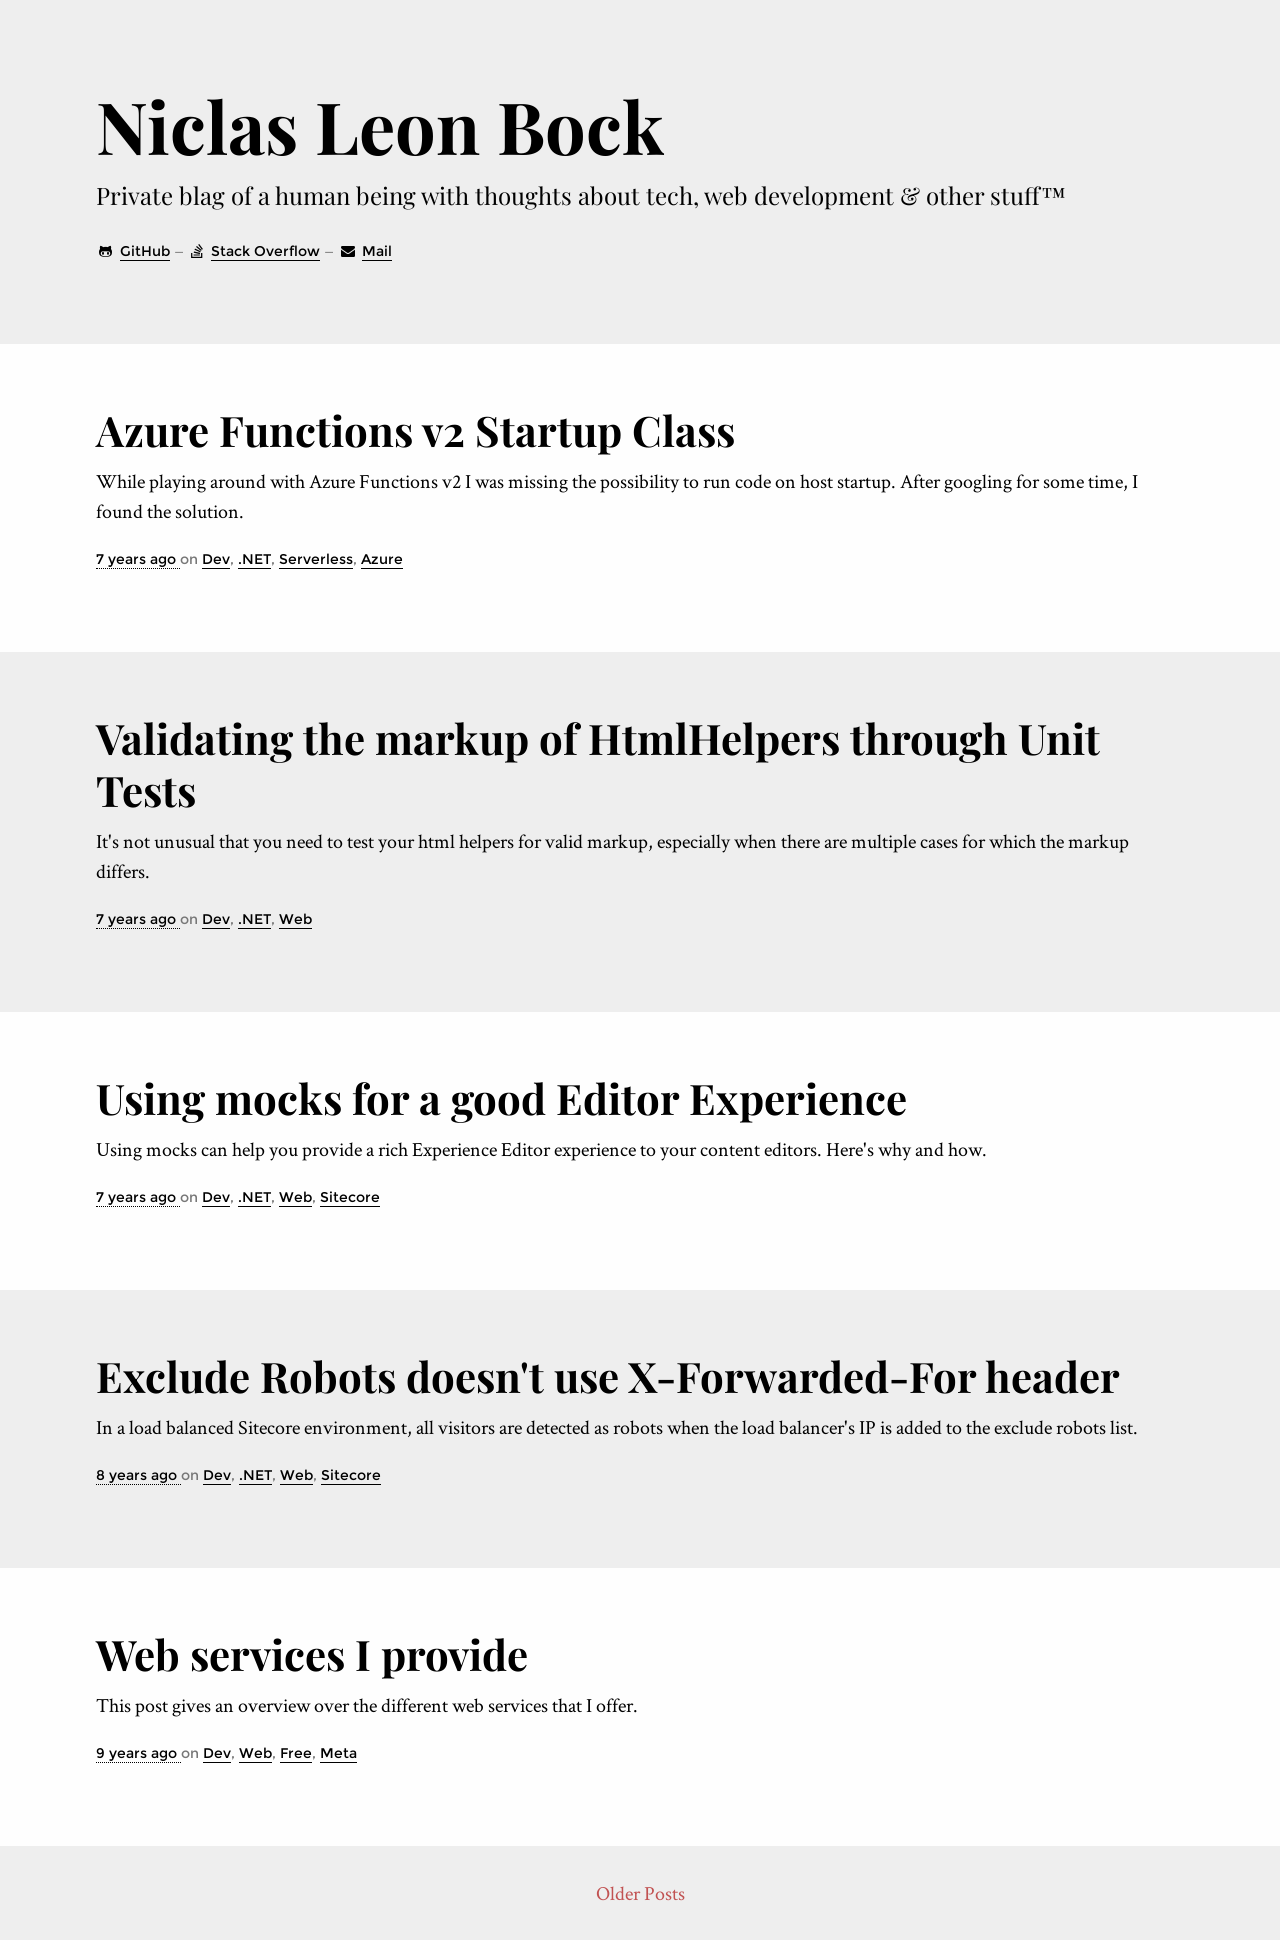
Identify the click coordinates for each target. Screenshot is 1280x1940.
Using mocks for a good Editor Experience (501, 1098)
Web (295, 919)
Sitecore (350, 1197)
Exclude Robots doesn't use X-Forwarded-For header (608, 1376)
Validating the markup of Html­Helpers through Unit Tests (598, 764)
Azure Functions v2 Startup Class (415, 430)
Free (296, 1753)
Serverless (316, 559)
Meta (338, 1753)
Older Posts (640, 1893)
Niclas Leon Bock (380, 125)
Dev (216, 559)
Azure (382, 559)
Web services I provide (312, 1654)
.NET (254, 559)
